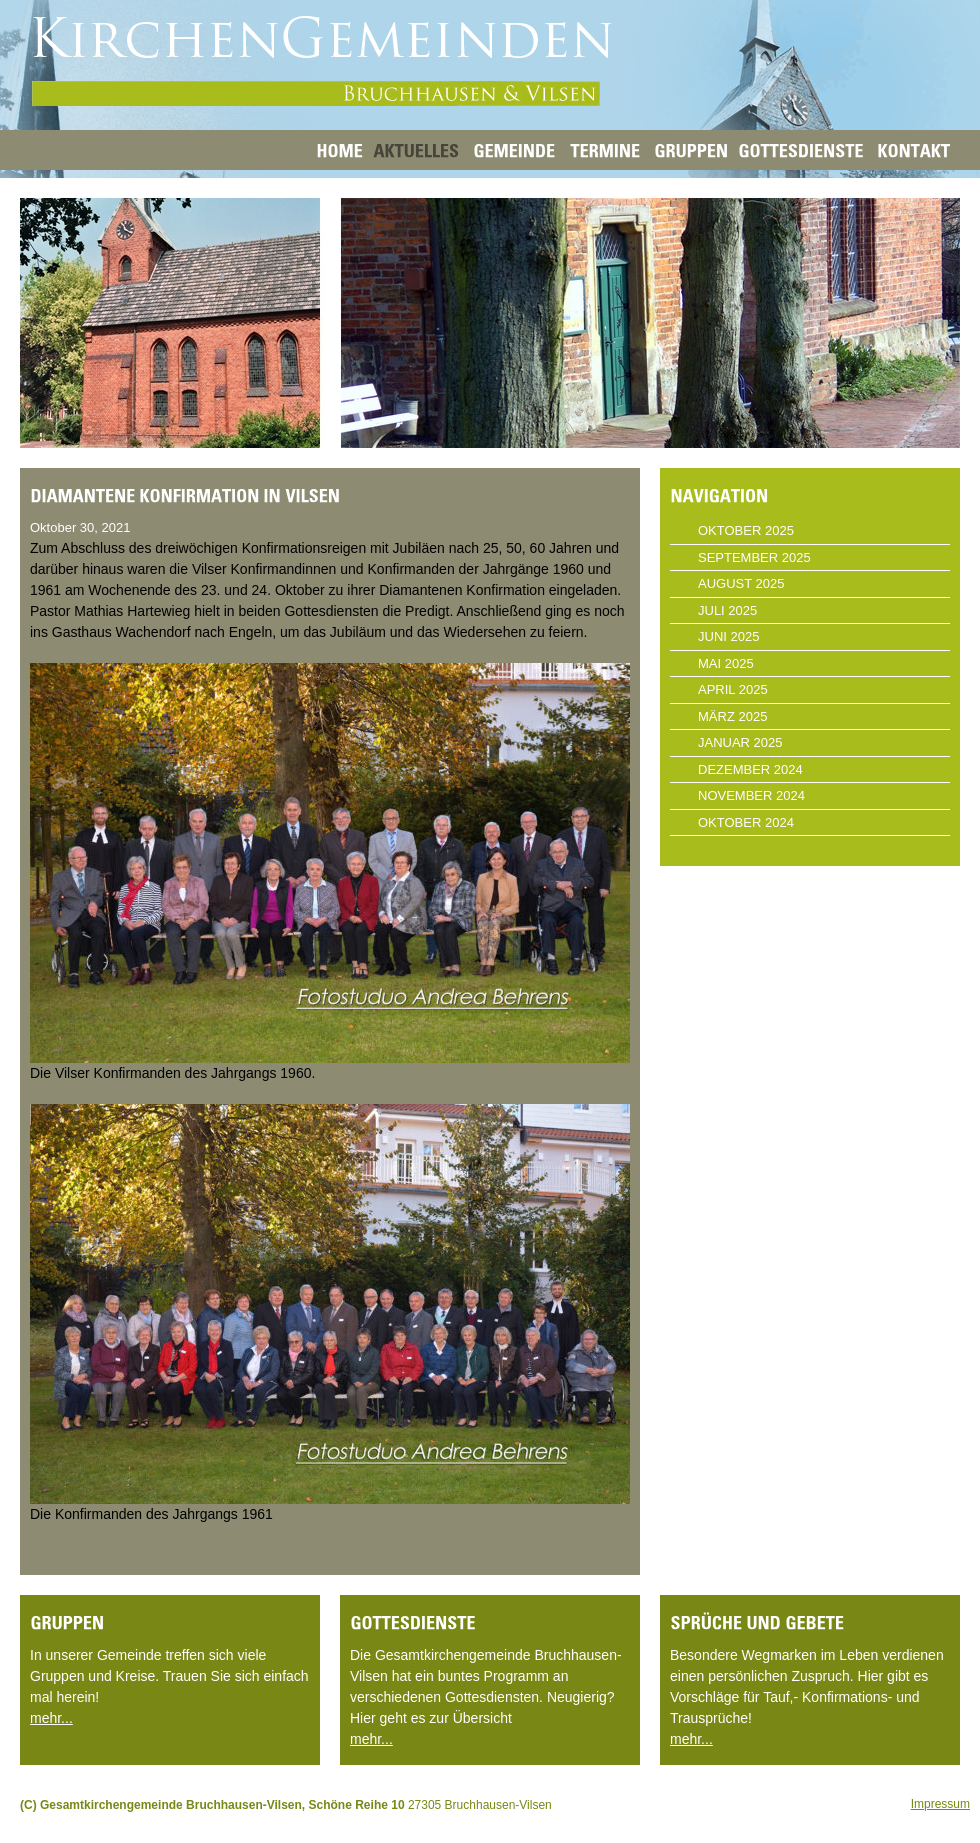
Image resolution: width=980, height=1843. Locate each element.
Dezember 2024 (750, 769)
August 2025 (741, 583)
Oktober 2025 (746, 530)
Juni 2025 (728, 636)
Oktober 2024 (746, 822)
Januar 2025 (740, 742)
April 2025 (733, 689)
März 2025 (732, 716)
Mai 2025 (726, 663)
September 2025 (754, 557)
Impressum (940, 1804)
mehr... (51, 1718)
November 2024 (751, 795)
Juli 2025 (727, 610)
